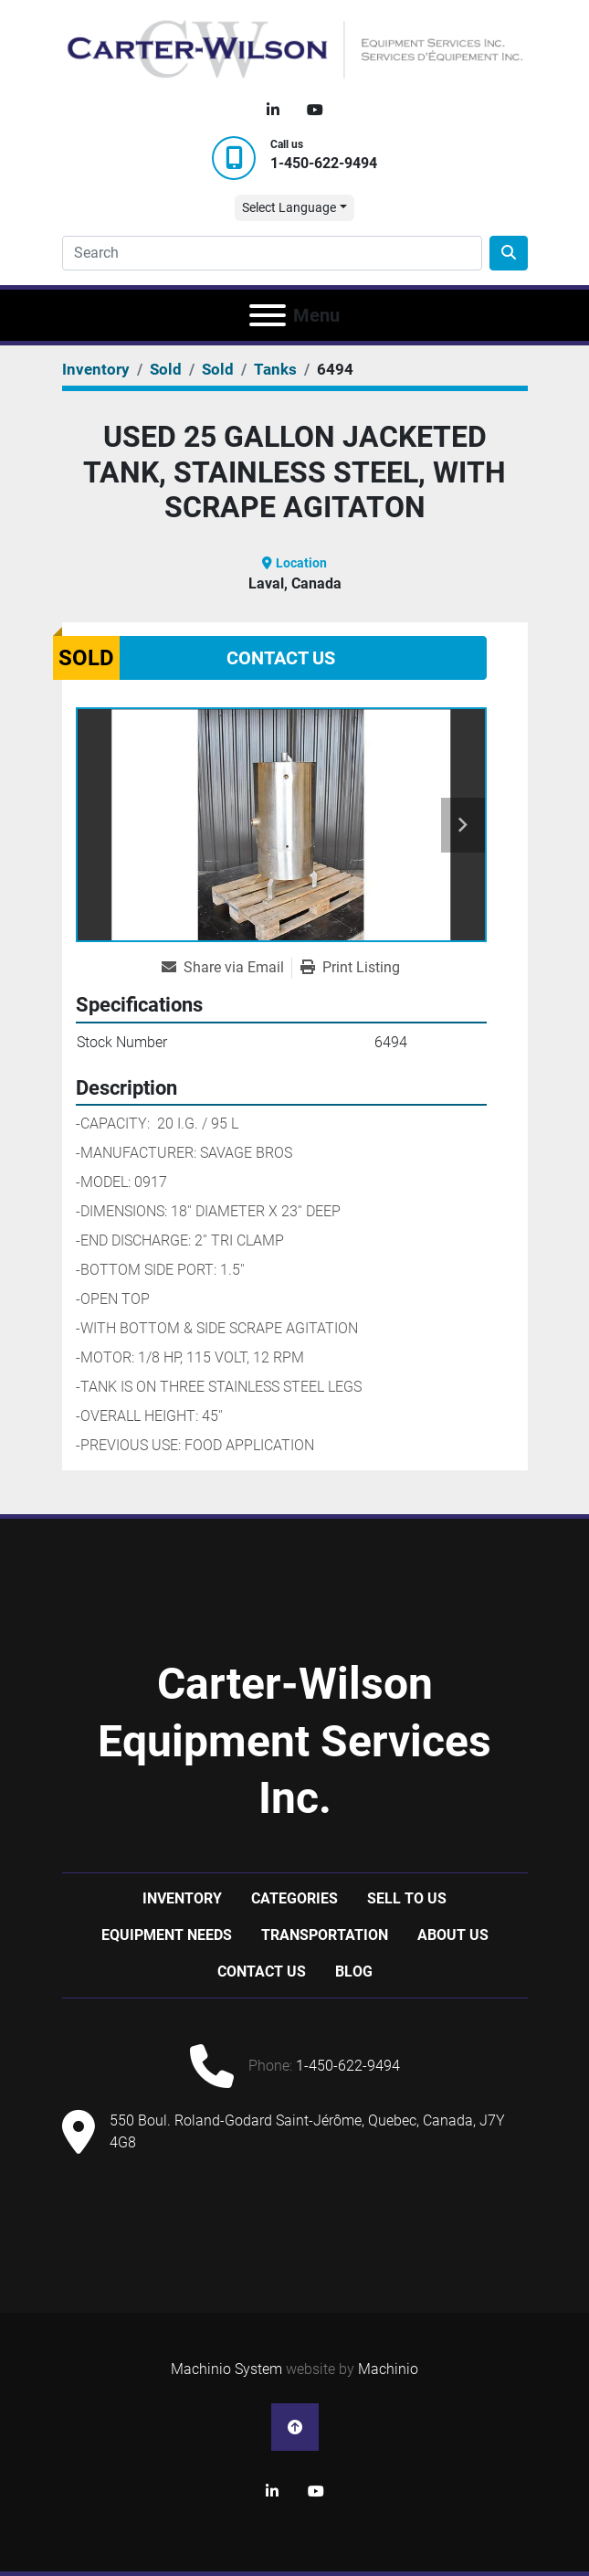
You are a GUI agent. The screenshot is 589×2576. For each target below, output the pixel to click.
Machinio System (226, 2369)
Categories (294, 1898)
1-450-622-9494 (323, 163)
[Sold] (166, 369)
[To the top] (295, 2427)
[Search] (272, 253)
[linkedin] (273, 111)
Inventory (182, 1898)
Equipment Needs (166, 1935)
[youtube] (315, 111)
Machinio (388, 2369)
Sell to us (407, 1898)
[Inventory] (96, 369)
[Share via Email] (226, 968)
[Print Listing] (350, 968)
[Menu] (267, 315)
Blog (354, 1971)
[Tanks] (275, 369)
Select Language (289, 207)
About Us (453, 1935)
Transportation (324, 1935)
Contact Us (280, 658)
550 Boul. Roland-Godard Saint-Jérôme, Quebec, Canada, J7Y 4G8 (307, 2131)
